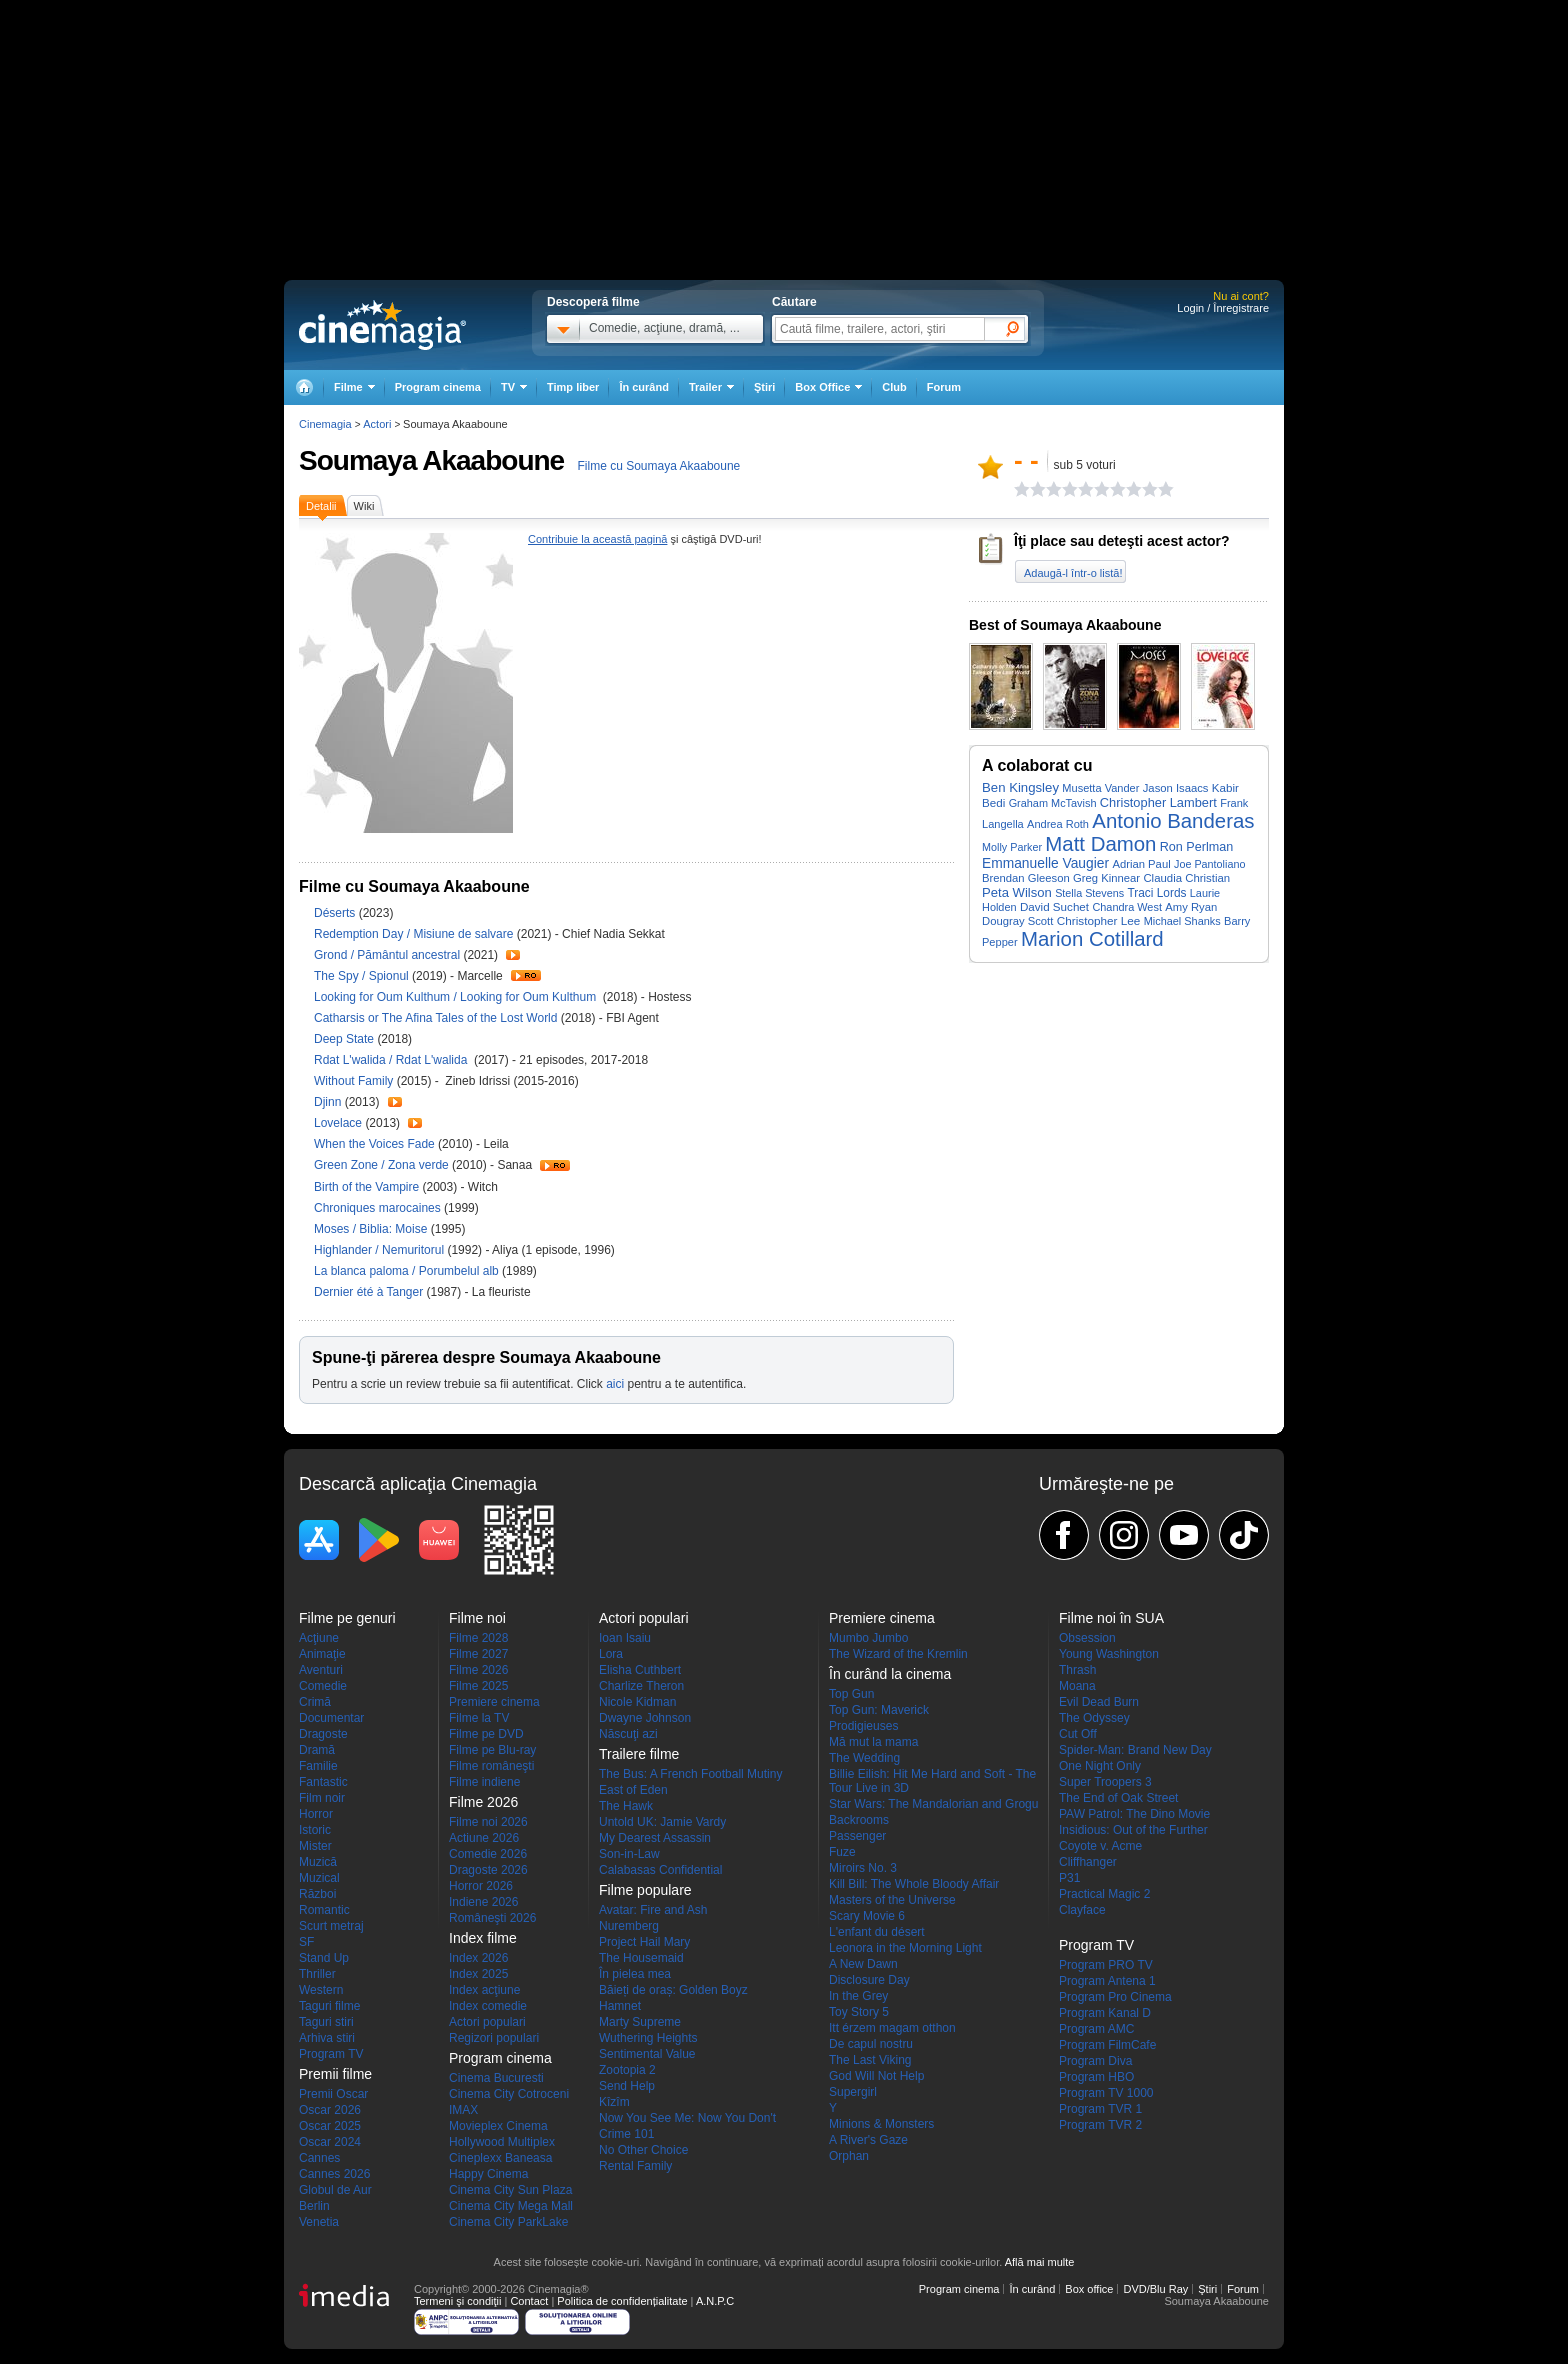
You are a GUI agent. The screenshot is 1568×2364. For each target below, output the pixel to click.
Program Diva (1095, 2061)
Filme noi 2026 (488, 1822)
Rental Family (635, 2166)
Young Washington (1109, 1654)
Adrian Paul (1141, 864)
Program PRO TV (1106, 1965)
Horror (316, 1814)
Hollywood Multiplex (502, 2142)
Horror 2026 (481, 1886)
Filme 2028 (478, 1638)
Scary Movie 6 (867, 1916)
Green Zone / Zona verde (381, 1165)
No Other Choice (643, 2150)
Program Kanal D (1105, 2013)
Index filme (483, 1938)
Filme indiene (484, 1782)
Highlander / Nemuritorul (379, 1250)
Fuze (842, 1852)
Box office (1089, 2289)
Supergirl (853, 2092)
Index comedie (488, 2006)
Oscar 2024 (330, 2142)
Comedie (323, 1686)
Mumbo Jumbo (868, 1638)
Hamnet (620, 2006)
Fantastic (323, 1782)
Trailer (513, 955)
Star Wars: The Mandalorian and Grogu (933, 1804)
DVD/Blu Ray (1155, 2289)
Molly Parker (1012, 847)
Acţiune (319, 1638)
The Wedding (864, 1758)
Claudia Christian (1186, 878)
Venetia (319, 2222)
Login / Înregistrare (1223, 308)
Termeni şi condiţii (457, 2301)
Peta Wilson (1017, 892)
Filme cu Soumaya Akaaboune (659, 466)
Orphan (849, 2156)
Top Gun (851, 1694)
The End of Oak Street (1118, 1798)
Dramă (317, 1750)
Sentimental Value (647, 2054)
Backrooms (859, 1820)
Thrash (1077, 1670)
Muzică (318, 1862)
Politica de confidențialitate (622, 2301)
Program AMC (1096, 2029)
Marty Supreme (640, 2022)
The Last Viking (870, 2060)
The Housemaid (641, 1958)
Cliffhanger (1088, 1862)
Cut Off (1078, 1734)
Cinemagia (325, 424)
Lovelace (339, 1123)
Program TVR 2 (1100, 2125)
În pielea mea (635, 1974)
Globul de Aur (335, 2190)
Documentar (331, 1718)
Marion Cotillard (1092, 939)
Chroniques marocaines (379, 1208)
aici (615, 1384)
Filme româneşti (491, 1766)
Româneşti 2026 (492, 1918)
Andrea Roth (1058, 824)
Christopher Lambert (1158, 802)
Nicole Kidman (637, 1702)
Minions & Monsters (881, 2124)
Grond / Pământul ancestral (387, 955)
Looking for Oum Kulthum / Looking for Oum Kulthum (456, 997)
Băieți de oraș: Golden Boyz (673, 1990)
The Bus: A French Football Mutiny (690, 1774)
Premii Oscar (333, 2094)
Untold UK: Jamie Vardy (662, 1822)
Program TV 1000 (1106, 2093)
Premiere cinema (494, 1702)
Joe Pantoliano (1209, 864)
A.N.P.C (715, 2301)
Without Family (355, 1081)
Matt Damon (1100, 844)
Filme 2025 (478, 1686)
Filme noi (477, 1618)
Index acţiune (484, 1990)
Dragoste (323, 1734)
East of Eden (633, 1790)
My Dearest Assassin (655, 1838)
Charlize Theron (641, 1686)
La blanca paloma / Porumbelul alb (406, 1271)
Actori (377, 424)
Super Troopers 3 (1105, 1782)
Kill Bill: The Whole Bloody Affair (914, 1884)
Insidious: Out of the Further (1133, 1830)
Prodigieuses (863, 1726)
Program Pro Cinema (1115, 1997)
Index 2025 (478, 1974)
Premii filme (335, 2074)
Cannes (319, 2158)
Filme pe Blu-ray (492, 1750)
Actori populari (487, 2022)
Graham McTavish (1053, 803)
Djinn (329, 1102)
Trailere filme (639, 1754)
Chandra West (1127, 907)
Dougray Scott (1017, 921)
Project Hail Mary (644, 1942)
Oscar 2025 (330, 2126)
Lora (611, 1654)
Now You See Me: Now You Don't (687, 2118)
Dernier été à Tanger (370, 1292)
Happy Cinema (488, 2174)
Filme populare (645, 1890)
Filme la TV (479, 1718)
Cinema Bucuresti (496, 2078)
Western (321, 1990)
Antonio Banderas (1173, 821)
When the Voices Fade (376, 1144)
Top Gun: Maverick (879, 1710)
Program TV (331, 2054)
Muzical (319, 1878)
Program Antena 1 (1107, 1981)
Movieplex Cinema (498, 2126)
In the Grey (858, 1996)
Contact (529, 2301)
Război (317, 1894)
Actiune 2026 (484, 1838)
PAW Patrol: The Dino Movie (1134, 1814)
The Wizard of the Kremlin (898, 1654)
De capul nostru (871, 2044)
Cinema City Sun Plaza (510, 2190)
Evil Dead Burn (1099, 1702)
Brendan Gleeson (1026, 878)
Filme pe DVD (486, 1734)
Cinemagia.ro (382, 325)
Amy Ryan (1191, 907)
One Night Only (1100, 1766)
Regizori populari (494, 2038)
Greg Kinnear (1106, 878)
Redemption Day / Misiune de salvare (413, 934)
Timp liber (573, 387)
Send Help (627, 2086)
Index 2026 (478, 1958)
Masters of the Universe (892, 1900)
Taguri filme (329, 2006)
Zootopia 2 (627, 2070)
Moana (1077, 1686)
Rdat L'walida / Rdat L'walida (394, 1060)
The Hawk (626, 1806)
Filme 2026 (478, 1670)
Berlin (314, 2206)
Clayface (1082, 1910)
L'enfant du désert (877, 1932)
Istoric (315, 1830)
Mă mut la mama (873, 1742)
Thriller (317, 1974)
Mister (315, 1846)
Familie (318, 1766)
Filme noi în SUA (1111, 1618)
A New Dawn (863, 1964)
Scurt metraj (331, 1926)
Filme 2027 (478, 1654)
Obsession (1087, 1638)
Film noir (322, 1798)
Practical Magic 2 (1104, 1894)
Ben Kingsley (1020, 787)
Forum (944, 387)
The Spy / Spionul (361, 976)
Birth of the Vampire (368, 1187)
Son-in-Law (629, 1854)
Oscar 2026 (330, 2110)
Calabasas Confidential (660, 1870)
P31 (1069, 1878)
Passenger (857, 1836)
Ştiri (764, 387)
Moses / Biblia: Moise (370, 1229)
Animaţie (322, 1654)
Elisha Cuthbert (640, 1670)
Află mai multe (1040, 2262)
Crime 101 (626, 2134)
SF (306, 1942)
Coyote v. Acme (1100, 1846)
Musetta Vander (1100, 788)
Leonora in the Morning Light (905, 1948)
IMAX (463, 2110)
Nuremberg (629, 1926)
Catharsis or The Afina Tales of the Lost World (437, 1018)
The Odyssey (1094, 1718)
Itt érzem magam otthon (892, 2028)
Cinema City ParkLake (508, 2222)
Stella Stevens (1089, 893)
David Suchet (1054, 906)
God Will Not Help (876, 2076)
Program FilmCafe (1107, 2045)
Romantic (324, 1910)
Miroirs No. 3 (863, 1868)
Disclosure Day (869, 1980)
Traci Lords (1157, 893)
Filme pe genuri (347, 1618)
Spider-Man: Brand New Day (1135, 1750)
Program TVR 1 (1100, 2109)
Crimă (315, 1702)
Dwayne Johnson (645, 1718)
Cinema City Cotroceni (509, 2094)
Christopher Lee (1099, 920)
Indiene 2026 (483, 1902)
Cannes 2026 (334, 2174)
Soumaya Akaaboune (431, 460)
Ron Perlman (1197, 847)
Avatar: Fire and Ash (653, 1910)
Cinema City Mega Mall (511, 2206)
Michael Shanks (1182, 921)
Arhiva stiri (327, 2038)
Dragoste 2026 (488, 1870)
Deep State (345, 1039)
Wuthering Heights (648, 2038)
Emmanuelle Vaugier (1045, 863)
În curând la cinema (890, 1674)
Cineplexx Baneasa (500, 2158)
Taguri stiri (326, 2022)
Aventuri (321, 1670)
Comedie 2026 (488, 1854)
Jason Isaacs (1176, 788)
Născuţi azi (628, 1734)
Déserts (336, 913)
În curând (644, 387)
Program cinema (438, 387)
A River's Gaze (868, 2140)
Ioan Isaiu (625, 1638)
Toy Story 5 (859, 2012)
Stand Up (324, 1958)
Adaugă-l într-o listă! (1073, 573)
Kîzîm (614, 2102)
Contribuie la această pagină (597, 539)
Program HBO (1096, 2077)
